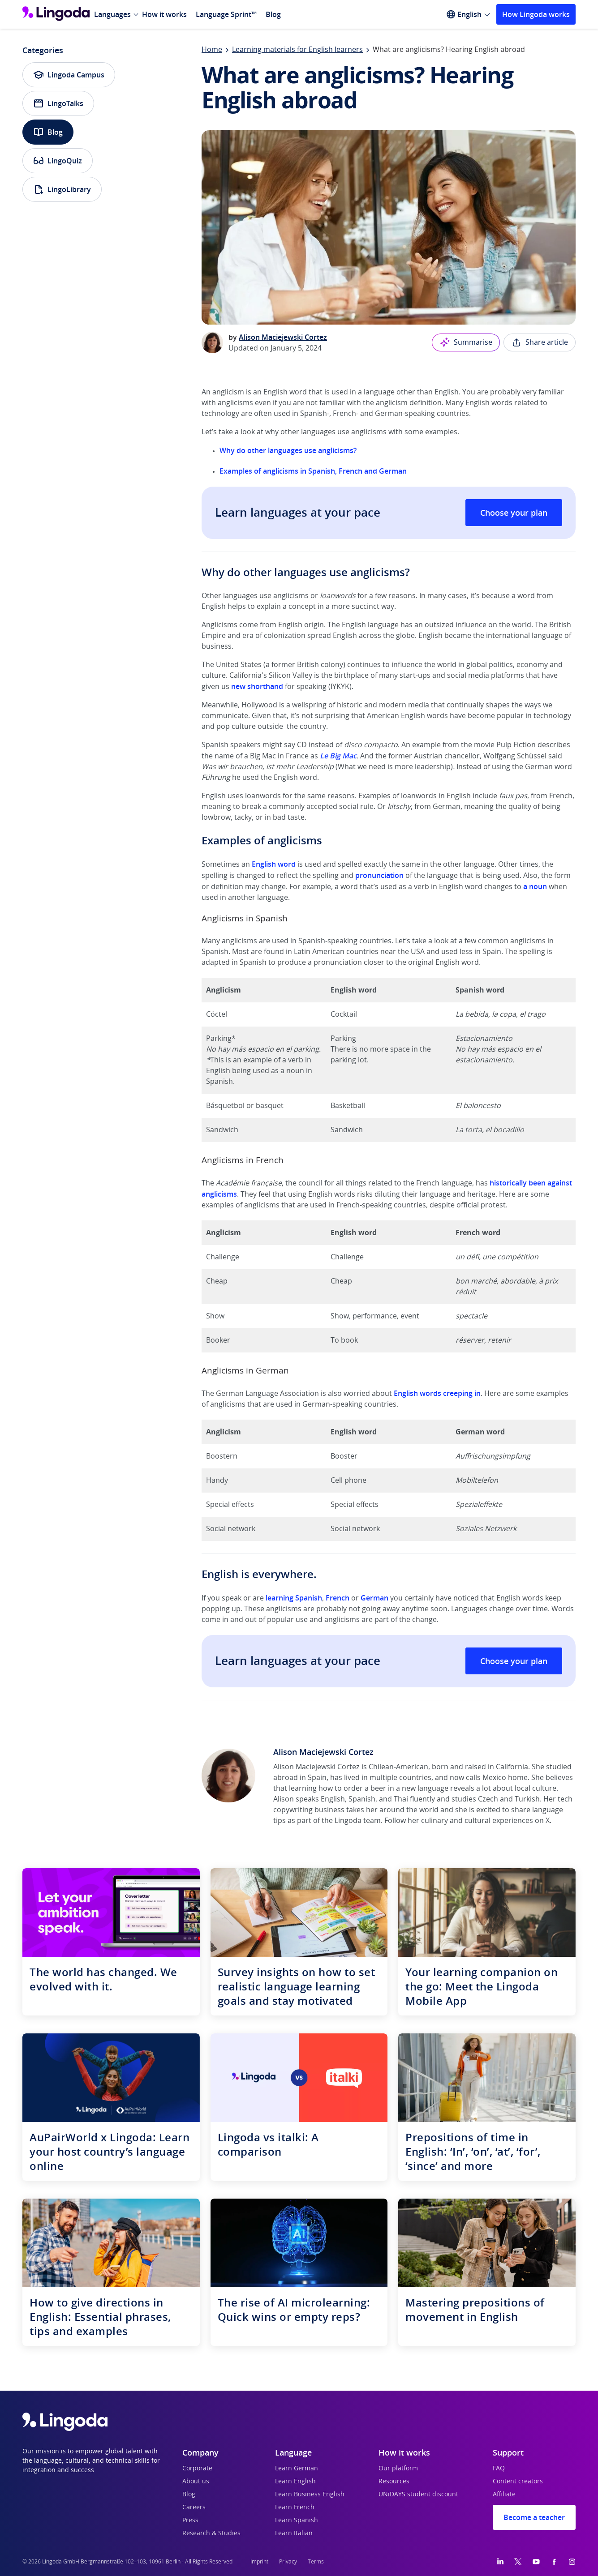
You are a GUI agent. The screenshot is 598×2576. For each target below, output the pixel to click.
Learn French (294, 2507)
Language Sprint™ (226, 14)
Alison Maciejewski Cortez (283, 337)
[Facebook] (554, 2562)
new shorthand (258, 686)
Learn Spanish (296, 2520)
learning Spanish (294, 1598)
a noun (535, 886)
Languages (112, 14)
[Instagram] (572, 2562)
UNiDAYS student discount (418, 2494)
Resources (394, 2481)
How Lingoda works (536, 14)
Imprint (259, 2561)
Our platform (398, 2468)
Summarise (465, 342)
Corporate (197, 2468)
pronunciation (379, 875)
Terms (316, 2561)
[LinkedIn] (500, 2562)
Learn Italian (294, 2533)
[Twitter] (518, 2562)
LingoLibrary (62, 189)
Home (212, 49)
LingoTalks (58, 103)
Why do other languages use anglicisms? (288, 450)
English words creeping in (437, 1393)
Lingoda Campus (68, 74)
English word (274, 864)
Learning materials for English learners (297, 49)
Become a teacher (534, 2517)
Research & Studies (211, 2533)
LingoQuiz (57, 160)
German (374, 1598)
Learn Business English (309, 2494)
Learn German (296, 2468)
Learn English (295, 2481)
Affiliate (504, 2494)
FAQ (499, 2468)
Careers (194, 2507)
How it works (164, 14)
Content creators (518, 2481)
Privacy (288, 2561)
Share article (539, 342)
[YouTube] (536, 2562)
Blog (273, 14)
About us (195, 2481)
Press (190, 2520)
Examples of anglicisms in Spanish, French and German (313, 471)
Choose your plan (513, 512)
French (337, 1598)
